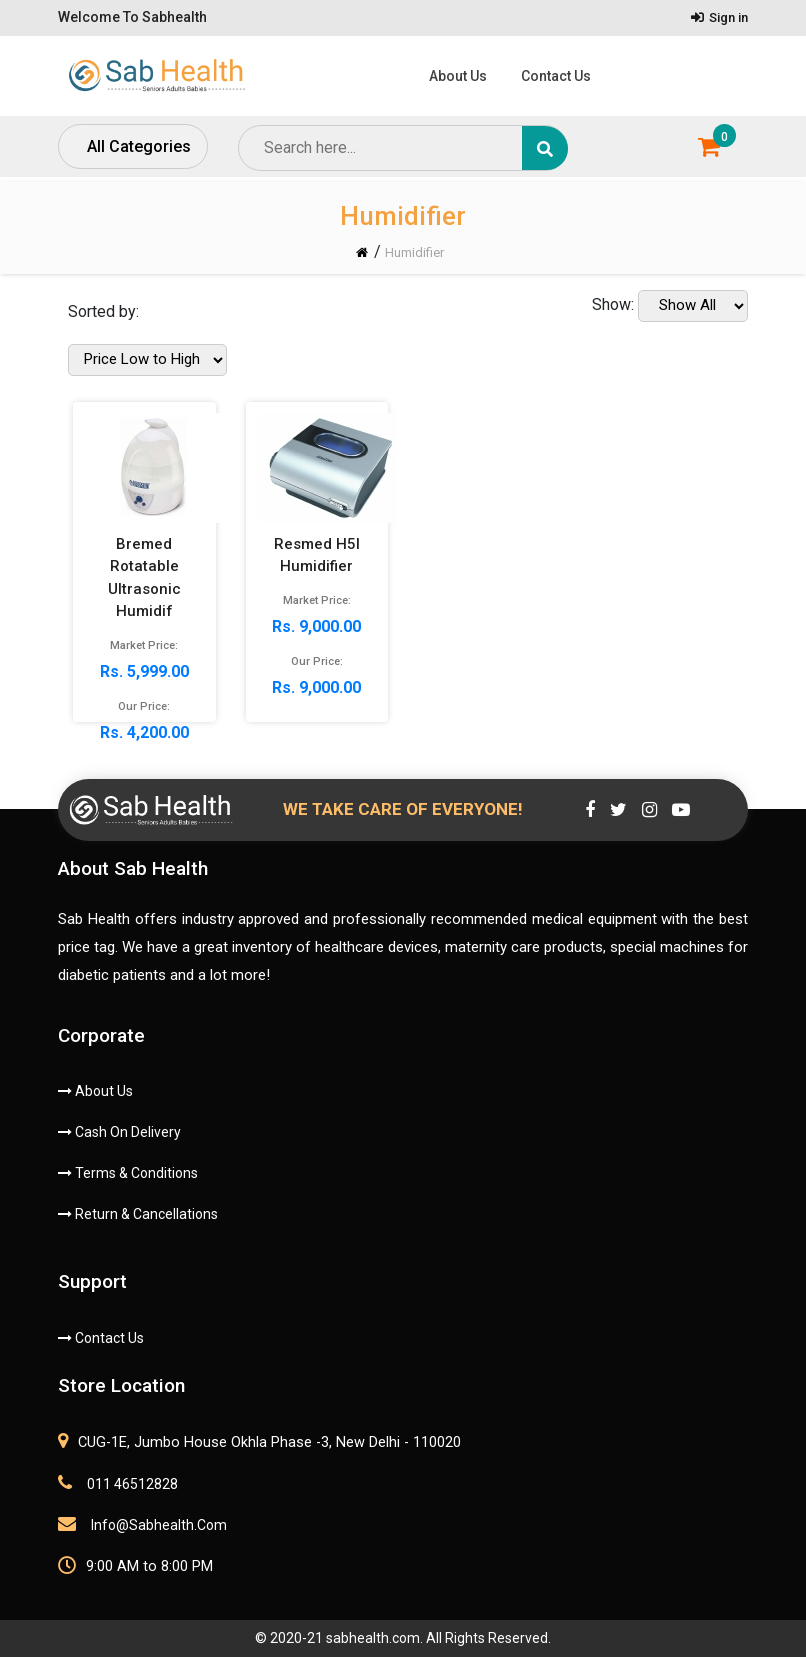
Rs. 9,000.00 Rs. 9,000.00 (327, 577)
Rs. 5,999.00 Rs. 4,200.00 (154, 599)
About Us (458, 76)
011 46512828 (118, 1483)
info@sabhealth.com (142, 1524)
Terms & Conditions (128, 1173)
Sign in (719, 17)
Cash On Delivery (119, 1132)
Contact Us (556, 76)
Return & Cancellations (138, 1214)
